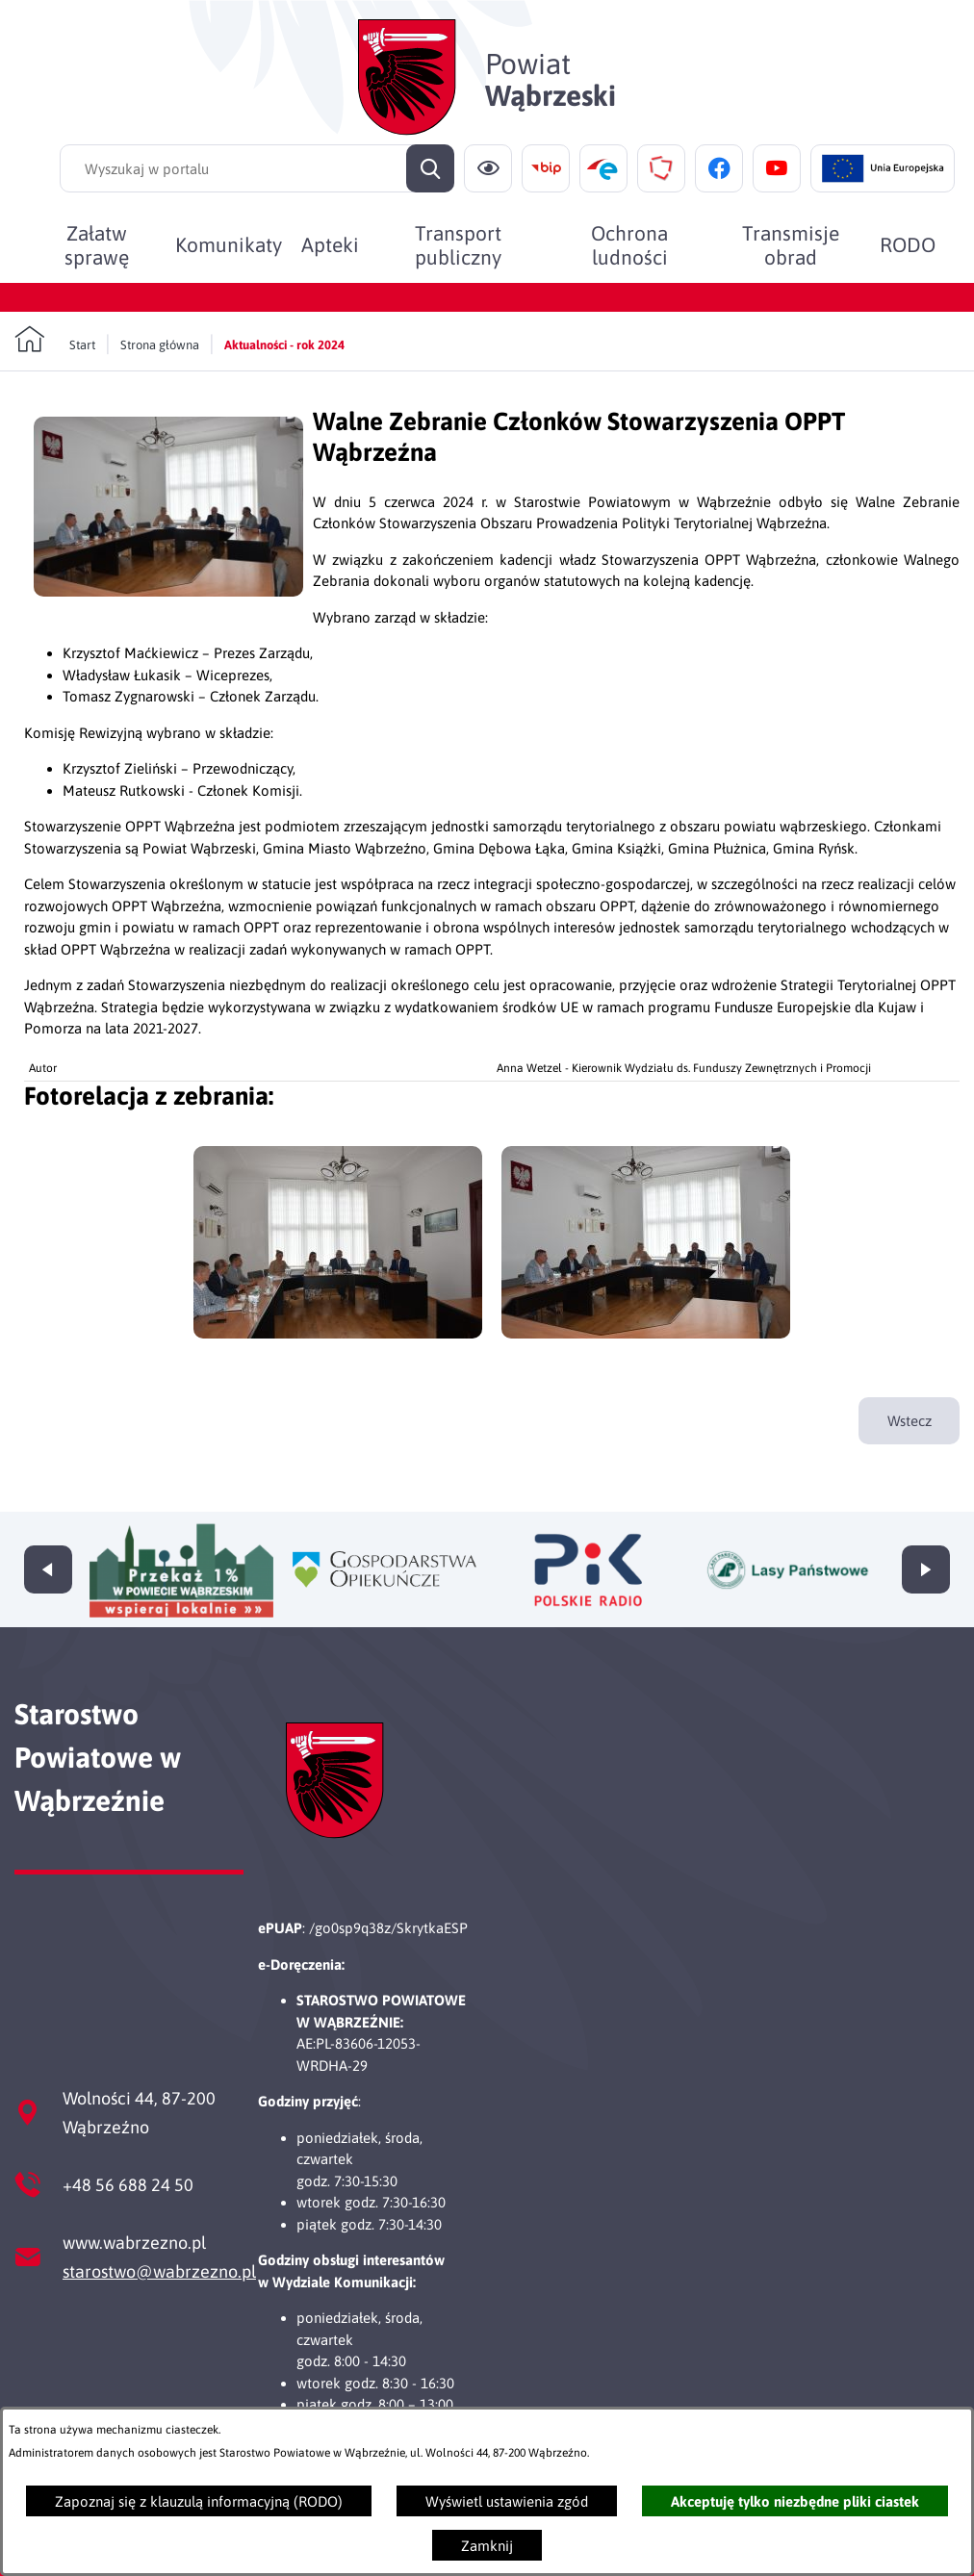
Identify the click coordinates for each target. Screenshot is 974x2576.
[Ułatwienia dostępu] (488, 168)
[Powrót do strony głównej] (54, 339)
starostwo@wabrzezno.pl (159, 2271)
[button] (168, 591)
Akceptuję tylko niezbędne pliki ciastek (795, 2501)
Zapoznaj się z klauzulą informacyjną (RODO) (199, 2501)
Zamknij (487, 2546)
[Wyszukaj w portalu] (257, 168)
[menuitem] (97, 244)
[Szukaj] (430, 168)
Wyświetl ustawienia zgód (506, 2501)
